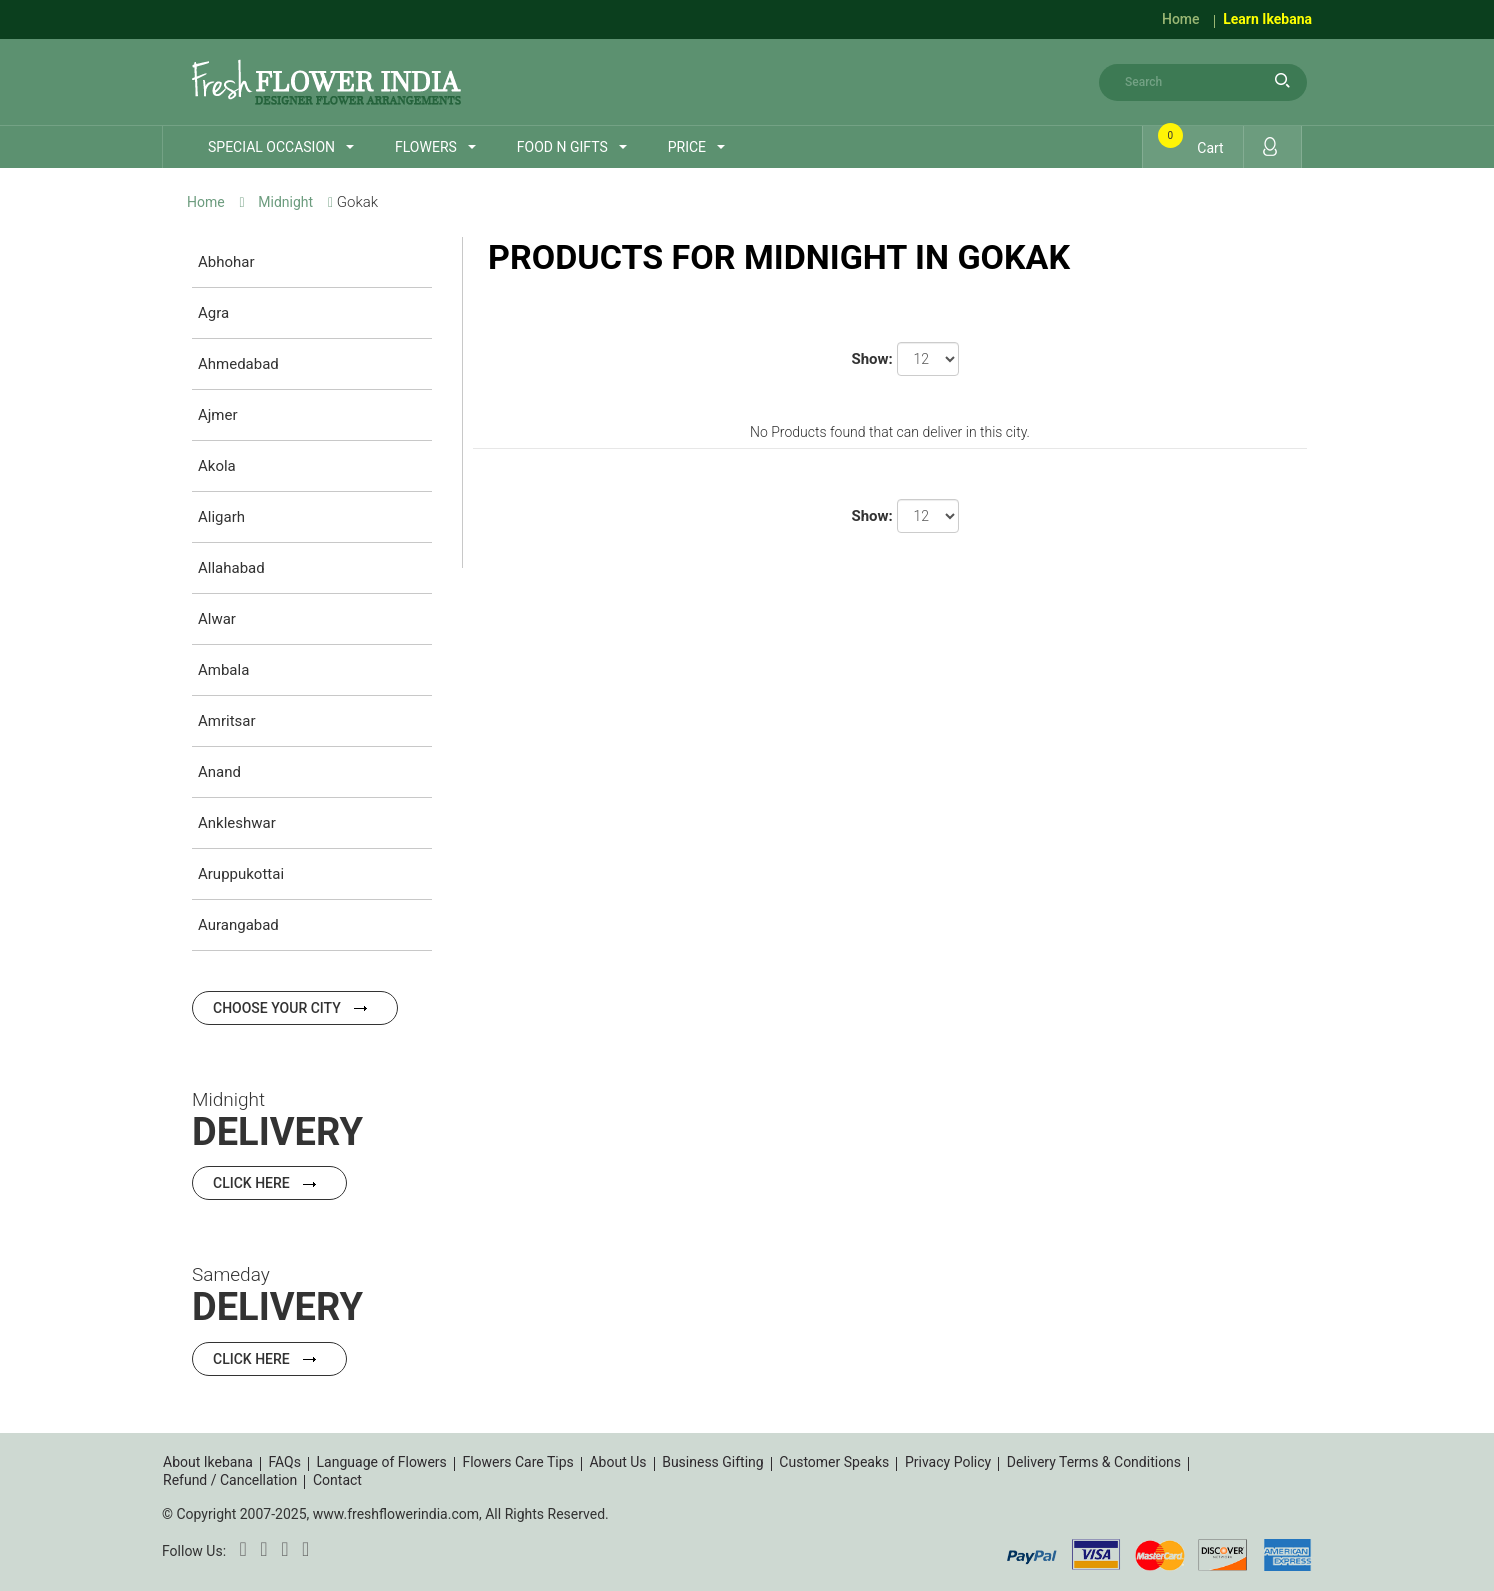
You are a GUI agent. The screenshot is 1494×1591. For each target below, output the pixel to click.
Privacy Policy (948, 1462)
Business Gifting (713, 1462)
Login (1270, 146)
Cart (1194, 142)
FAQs (284, 1462)
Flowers (426, 147)
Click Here (269, 1183)
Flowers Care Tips (517, 1462)
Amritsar (227, 721)
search (1282, 80)
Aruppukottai (241, 874)
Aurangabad (238, 925)
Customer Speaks (834, 1462)
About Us (617, 1462)
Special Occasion (271, 147)
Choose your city (295, 1008)
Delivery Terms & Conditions (1094, 1462)
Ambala (223, 670)
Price (687, 147)
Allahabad (231, 568)
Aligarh (221, 517)
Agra (213, 313)
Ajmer (218, 415)
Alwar (217, 619)
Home (1181, 19)
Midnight (285, 202)
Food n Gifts (562, 147)
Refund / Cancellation (230, 1480)
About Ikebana (208, 1462)
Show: (871, 359)
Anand (219, 772)
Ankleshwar (237, 823)
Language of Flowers (382, 1462)
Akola (217, 466)
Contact (337, 1480)
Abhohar (226, 262)
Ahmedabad (238, 364)
